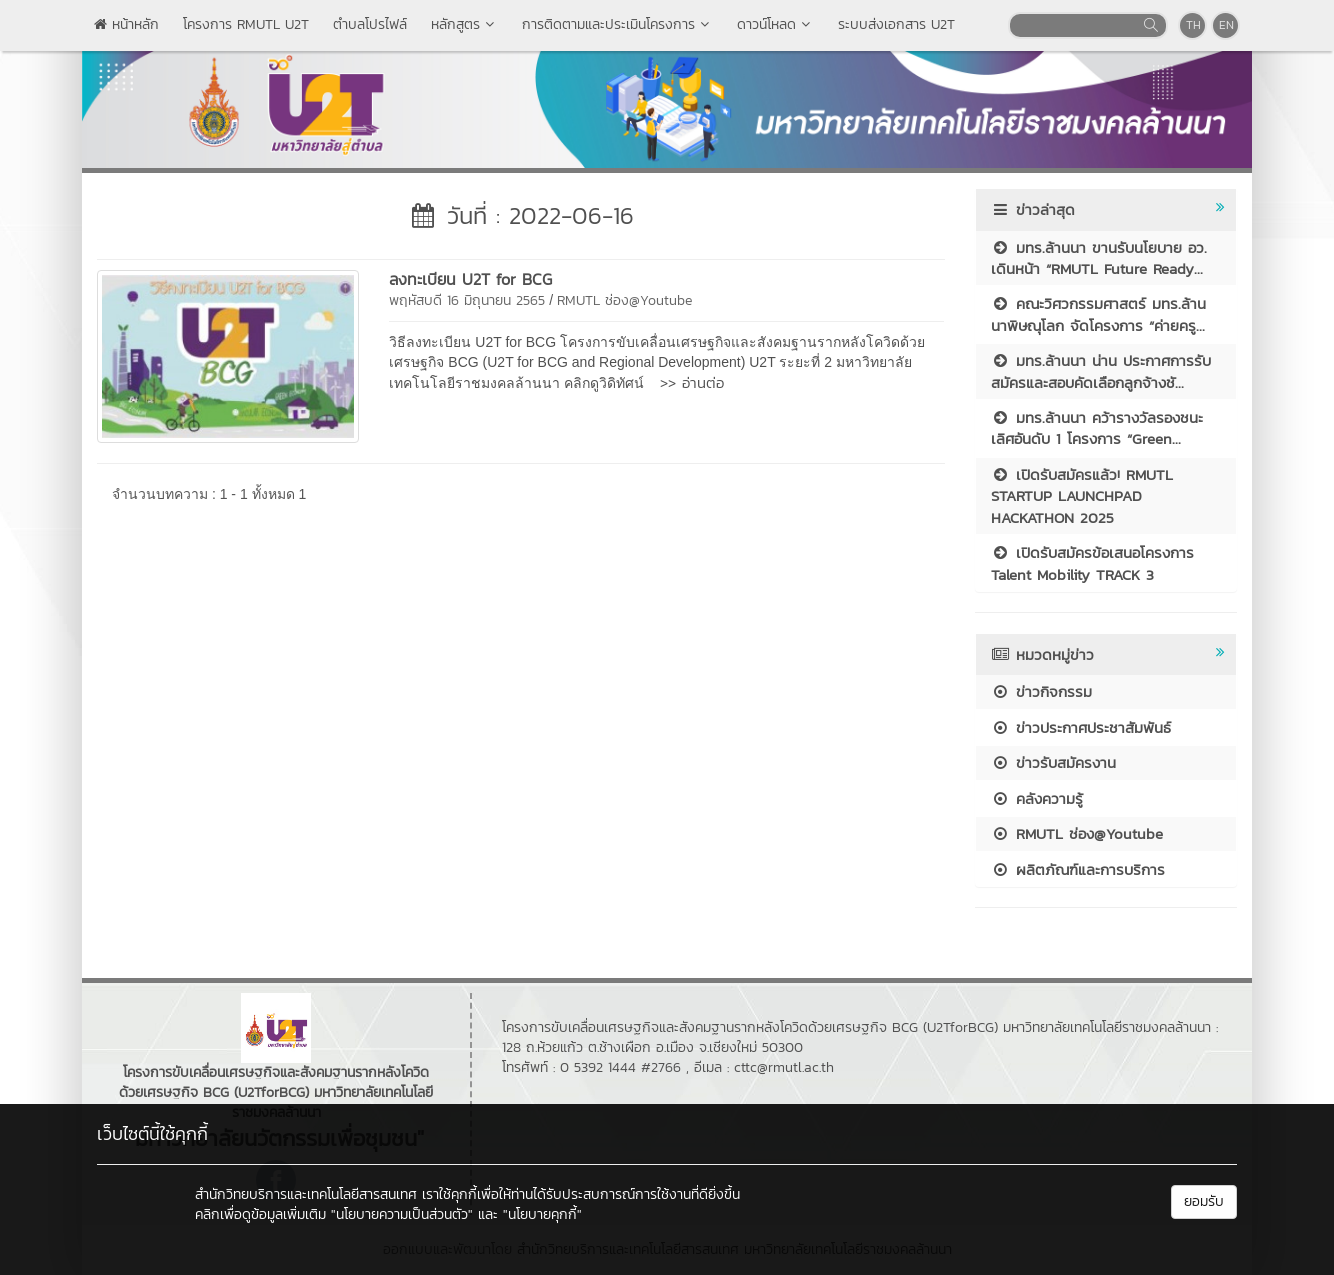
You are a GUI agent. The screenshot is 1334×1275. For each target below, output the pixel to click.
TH (1193, 25)
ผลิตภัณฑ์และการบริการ (1078, 869)
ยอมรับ (1204, 1201)
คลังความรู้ (1037, 798)
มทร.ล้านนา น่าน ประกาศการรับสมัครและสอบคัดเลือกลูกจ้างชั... (1101, 371)
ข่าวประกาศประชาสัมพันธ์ (1081, 727)
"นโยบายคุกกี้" (542, 1214)
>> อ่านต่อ (692, 382)
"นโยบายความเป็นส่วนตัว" (402, 1214)
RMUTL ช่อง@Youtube (624, 300)
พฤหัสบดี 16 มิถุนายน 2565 (467, 300)
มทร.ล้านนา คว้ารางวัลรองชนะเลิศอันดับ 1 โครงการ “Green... (1097, 428)
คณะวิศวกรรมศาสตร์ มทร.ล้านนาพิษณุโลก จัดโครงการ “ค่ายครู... (1098, 314)
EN (1226, 25)
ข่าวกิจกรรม (1041, 691)
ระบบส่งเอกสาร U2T (896, 24)
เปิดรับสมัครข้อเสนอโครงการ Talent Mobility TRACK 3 (1092, 563)
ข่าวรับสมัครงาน (1053, 762)
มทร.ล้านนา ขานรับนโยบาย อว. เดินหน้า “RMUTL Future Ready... (1099, 258)
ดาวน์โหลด (775, 24)
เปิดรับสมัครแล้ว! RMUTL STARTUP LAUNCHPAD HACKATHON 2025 (1082, 496)
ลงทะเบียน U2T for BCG (470, 279)
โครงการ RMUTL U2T (246, 24)
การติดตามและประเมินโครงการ (617, 24)
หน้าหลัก (126, 24)
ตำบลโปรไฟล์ (370, 24)
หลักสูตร (464, 24)
